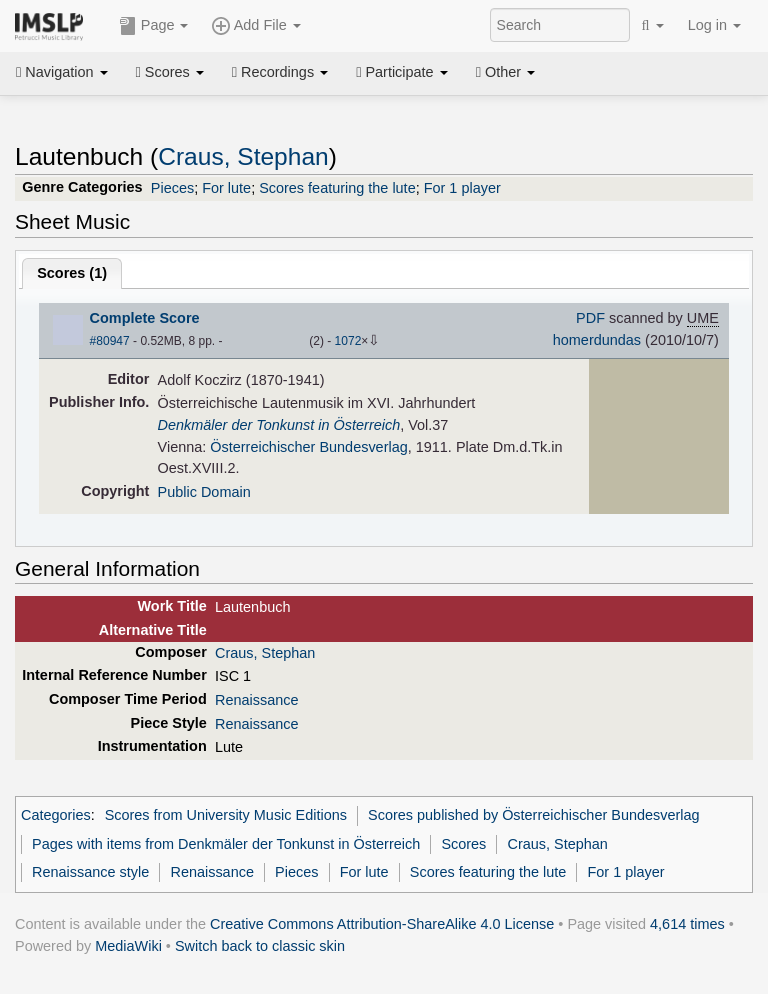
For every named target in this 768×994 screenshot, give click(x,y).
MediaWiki (128, 946)
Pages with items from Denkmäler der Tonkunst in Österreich (226, 844)
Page (154, 26)
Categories (56, 815)
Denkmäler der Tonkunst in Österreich (279, 425)
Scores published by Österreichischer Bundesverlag (533, 815)
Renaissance (256, 700)
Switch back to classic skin (260, 946)
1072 (348, 341)
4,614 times (687, 924)
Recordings (280, 72)
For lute (226, 188)
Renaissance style (90, 872)
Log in (714, 25)
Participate (402, 72)
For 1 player (462, 188)
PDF (590, 318)
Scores (170, 72)
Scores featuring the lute (337, 188)
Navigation (62, 72)
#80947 (110, 341)
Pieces (172, 188)
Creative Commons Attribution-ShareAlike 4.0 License (382, 924)
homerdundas (597, 340)
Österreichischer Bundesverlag (308, 447)
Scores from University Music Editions (226, 815)
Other (505, 72)
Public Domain (204, 492)
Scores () (72, 273)
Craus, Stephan (243, 156)
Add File (256, 26)
